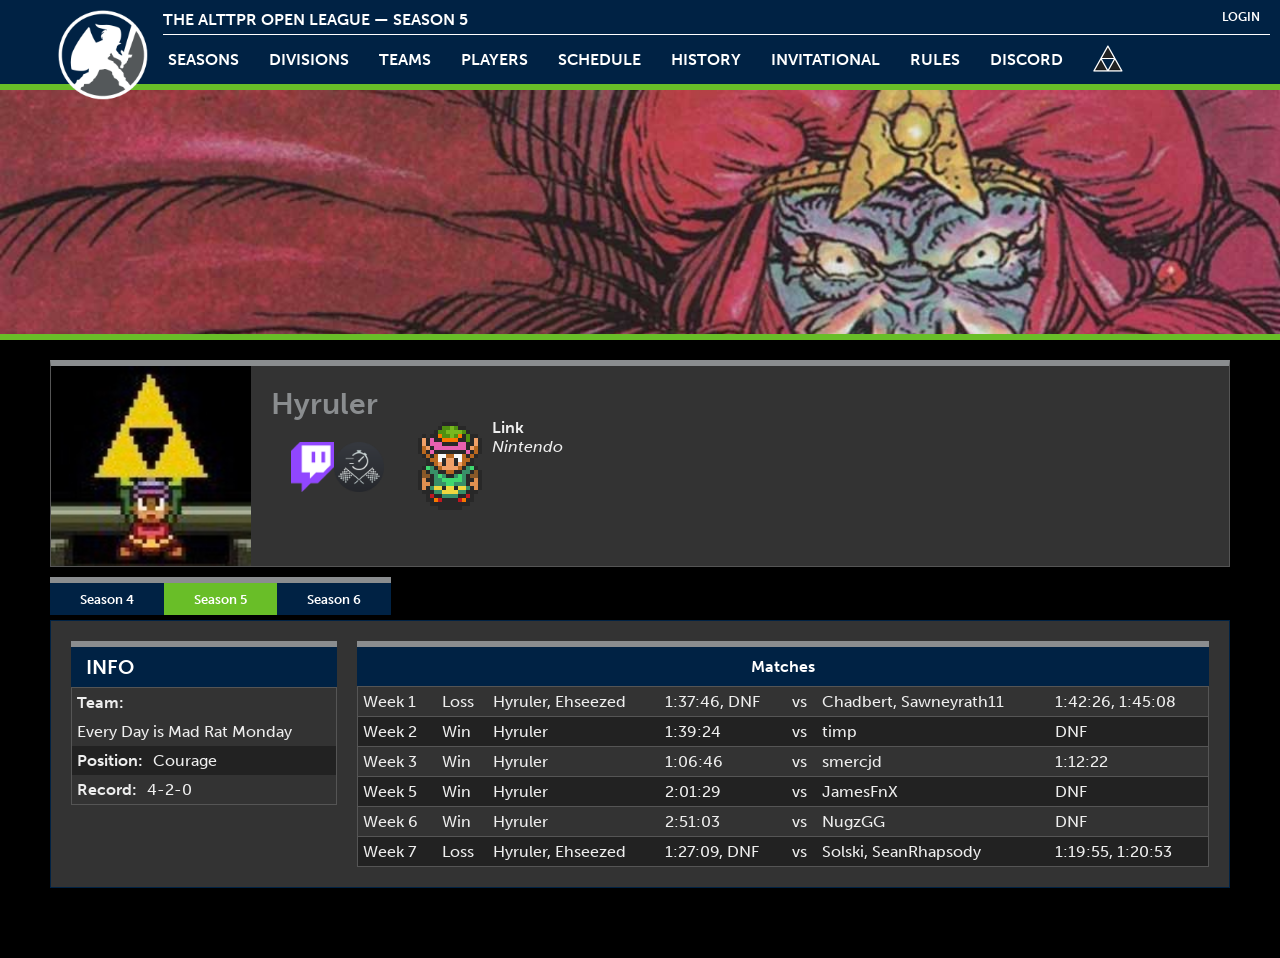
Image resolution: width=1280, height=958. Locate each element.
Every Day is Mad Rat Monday (184, 731)
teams (405, 59)
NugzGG (853, 821)
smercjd (852, 761)
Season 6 (334, 599)
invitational (825, 59)
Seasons (203, 59)
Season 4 (107, 599)
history (706, 59)
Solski (843, 851)
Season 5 (220, 599)
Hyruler (520, 701)
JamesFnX (860, 791)
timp (839, 731)
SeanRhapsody (926, 851)
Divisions (309, 59)
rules (935, 59)
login (1241, 17)
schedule (599, 59)
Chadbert (857, 701)
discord (1026, 59)
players (494, 59)
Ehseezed (590, 701)
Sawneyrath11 (952, 701)
